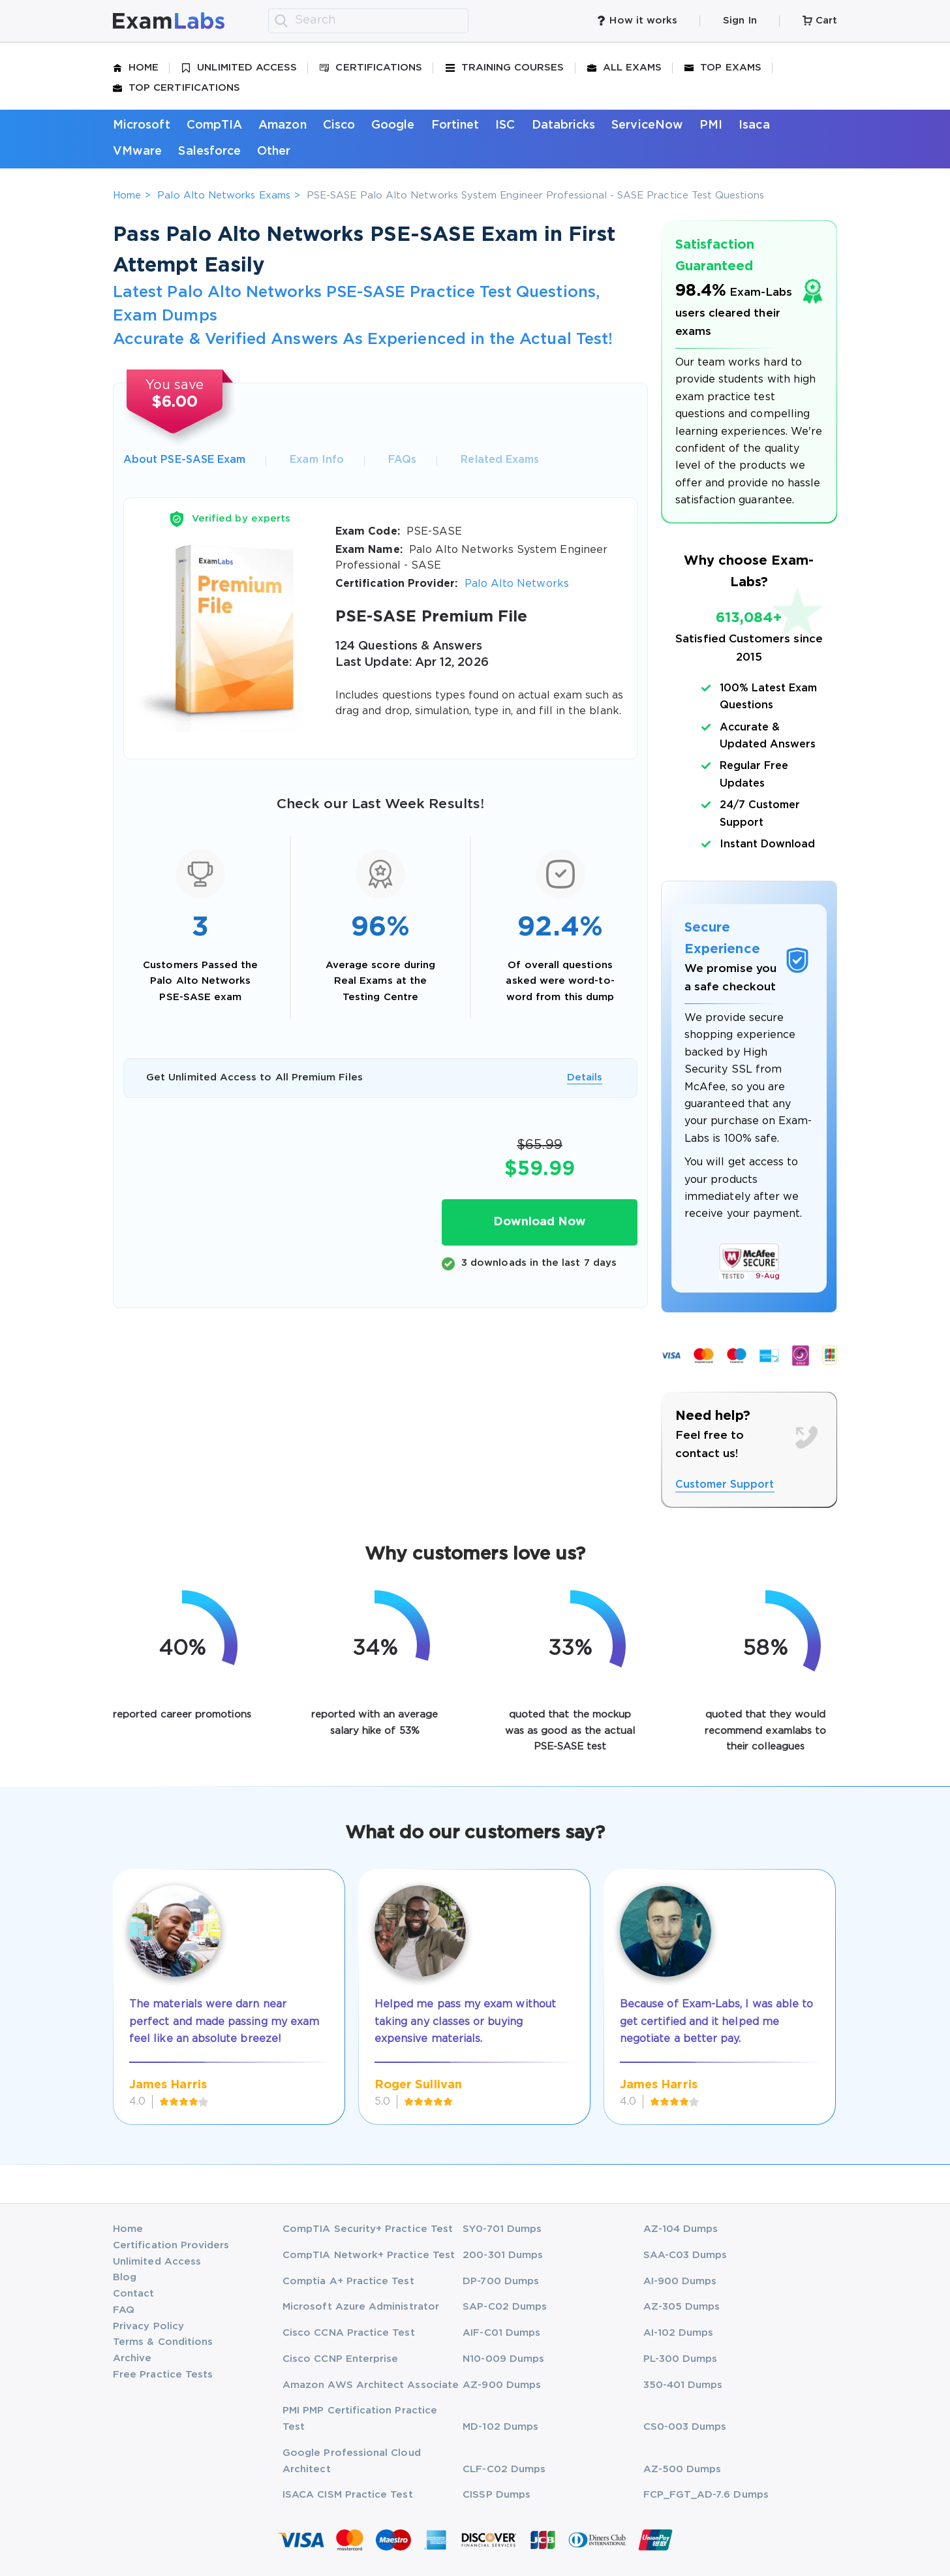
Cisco (339, 125)
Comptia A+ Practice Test (348, 2281)
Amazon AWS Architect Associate (371, 2385)
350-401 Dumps (683, 2385)
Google (392, 125)
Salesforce (209, 151)
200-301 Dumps (503, 2255)
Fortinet (455, 125)
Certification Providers (171, 2245)
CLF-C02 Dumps (504, 2469)
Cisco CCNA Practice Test (349, 2333)
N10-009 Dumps (503, 2359)
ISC (505, 125)
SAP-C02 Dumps (505, 2306)
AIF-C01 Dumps (501, 2333)
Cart (820, 20)
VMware (137, 151)
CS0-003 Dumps (685, 2427)
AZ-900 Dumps (502, 2385)
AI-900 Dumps (680, 2281)
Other (273, 151)
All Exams (624, 67)
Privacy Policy (148, 2326)
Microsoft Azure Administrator (361, 2306)
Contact (133, 2293)
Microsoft (141, 125)
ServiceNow (647, 125)
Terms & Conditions (163, 2342)
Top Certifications (176, 88)
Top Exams (722, 67)
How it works (636, 20)
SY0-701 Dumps (502, 2229)
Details (584, 1077)
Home (136, 67)
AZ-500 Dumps (682, 2469)
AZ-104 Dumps (680, 2229)
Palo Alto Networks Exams (223, 195)
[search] (281, 20)
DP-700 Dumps (501, 2281)
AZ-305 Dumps (681, 2306)
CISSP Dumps (496, 2494)
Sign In (739, 20)
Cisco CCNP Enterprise (340, 2359)
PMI (710, 125)
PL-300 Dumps (680, 2359)
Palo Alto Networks (517, 584)
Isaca (754, 125)
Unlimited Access (239, 67)
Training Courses (505, 67)
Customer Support (724, 1485)
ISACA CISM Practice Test (348, 2494)
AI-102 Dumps (678, 2333)
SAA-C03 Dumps (685, 2255)
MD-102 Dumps (500, 2427)
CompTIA (214, 125)
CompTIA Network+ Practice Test (369, 2255)
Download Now (539, 1222)
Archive (132, 2358)
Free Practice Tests (163, 2374)
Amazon (282, 125)
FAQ (123, 2310)
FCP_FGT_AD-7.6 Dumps (706, 2494)
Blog (124, 2277)
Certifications (371, 67)
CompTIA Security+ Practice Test (368, 2229)
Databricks (564, 125)
